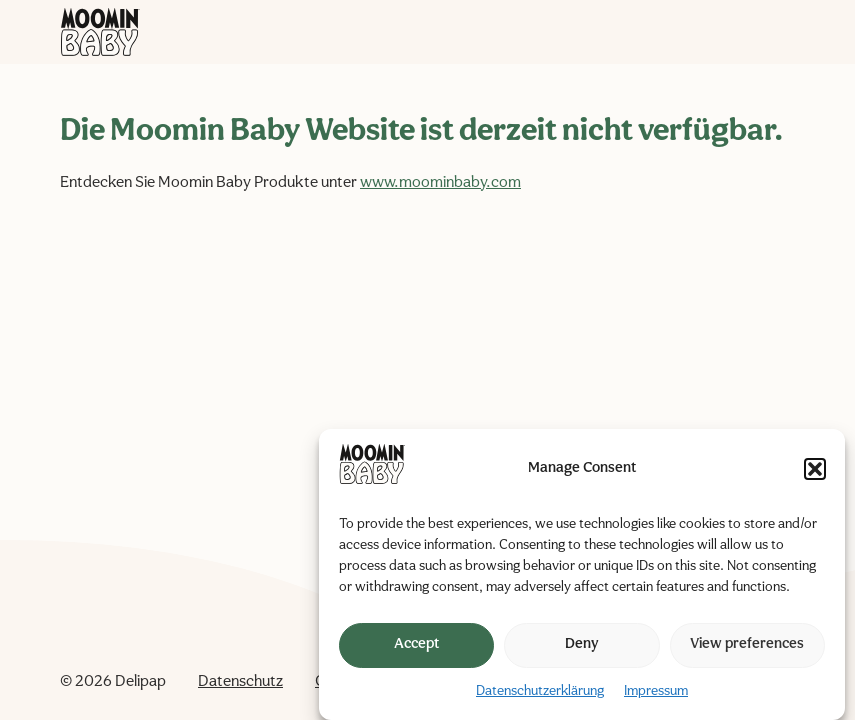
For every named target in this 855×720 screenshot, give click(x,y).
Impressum (656, 691)
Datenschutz (240, 682)
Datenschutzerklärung (540, 691)
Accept (416, 644)
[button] (815, 469)
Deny (582, 644)
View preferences (747, 644)
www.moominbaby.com (440, 183)
